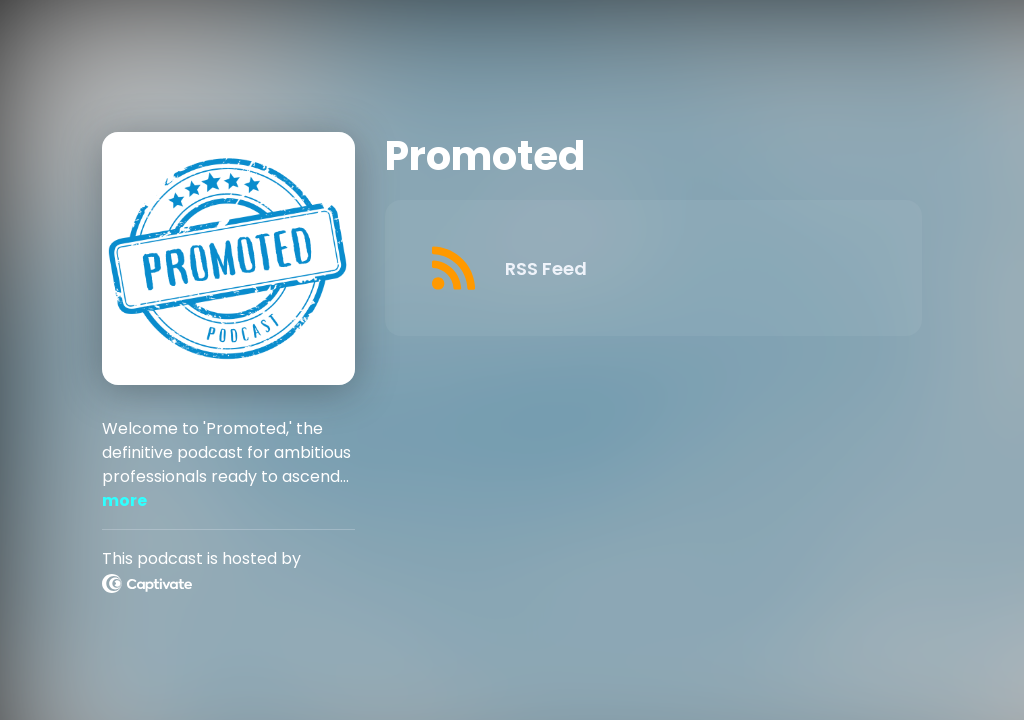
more (124, 500)
